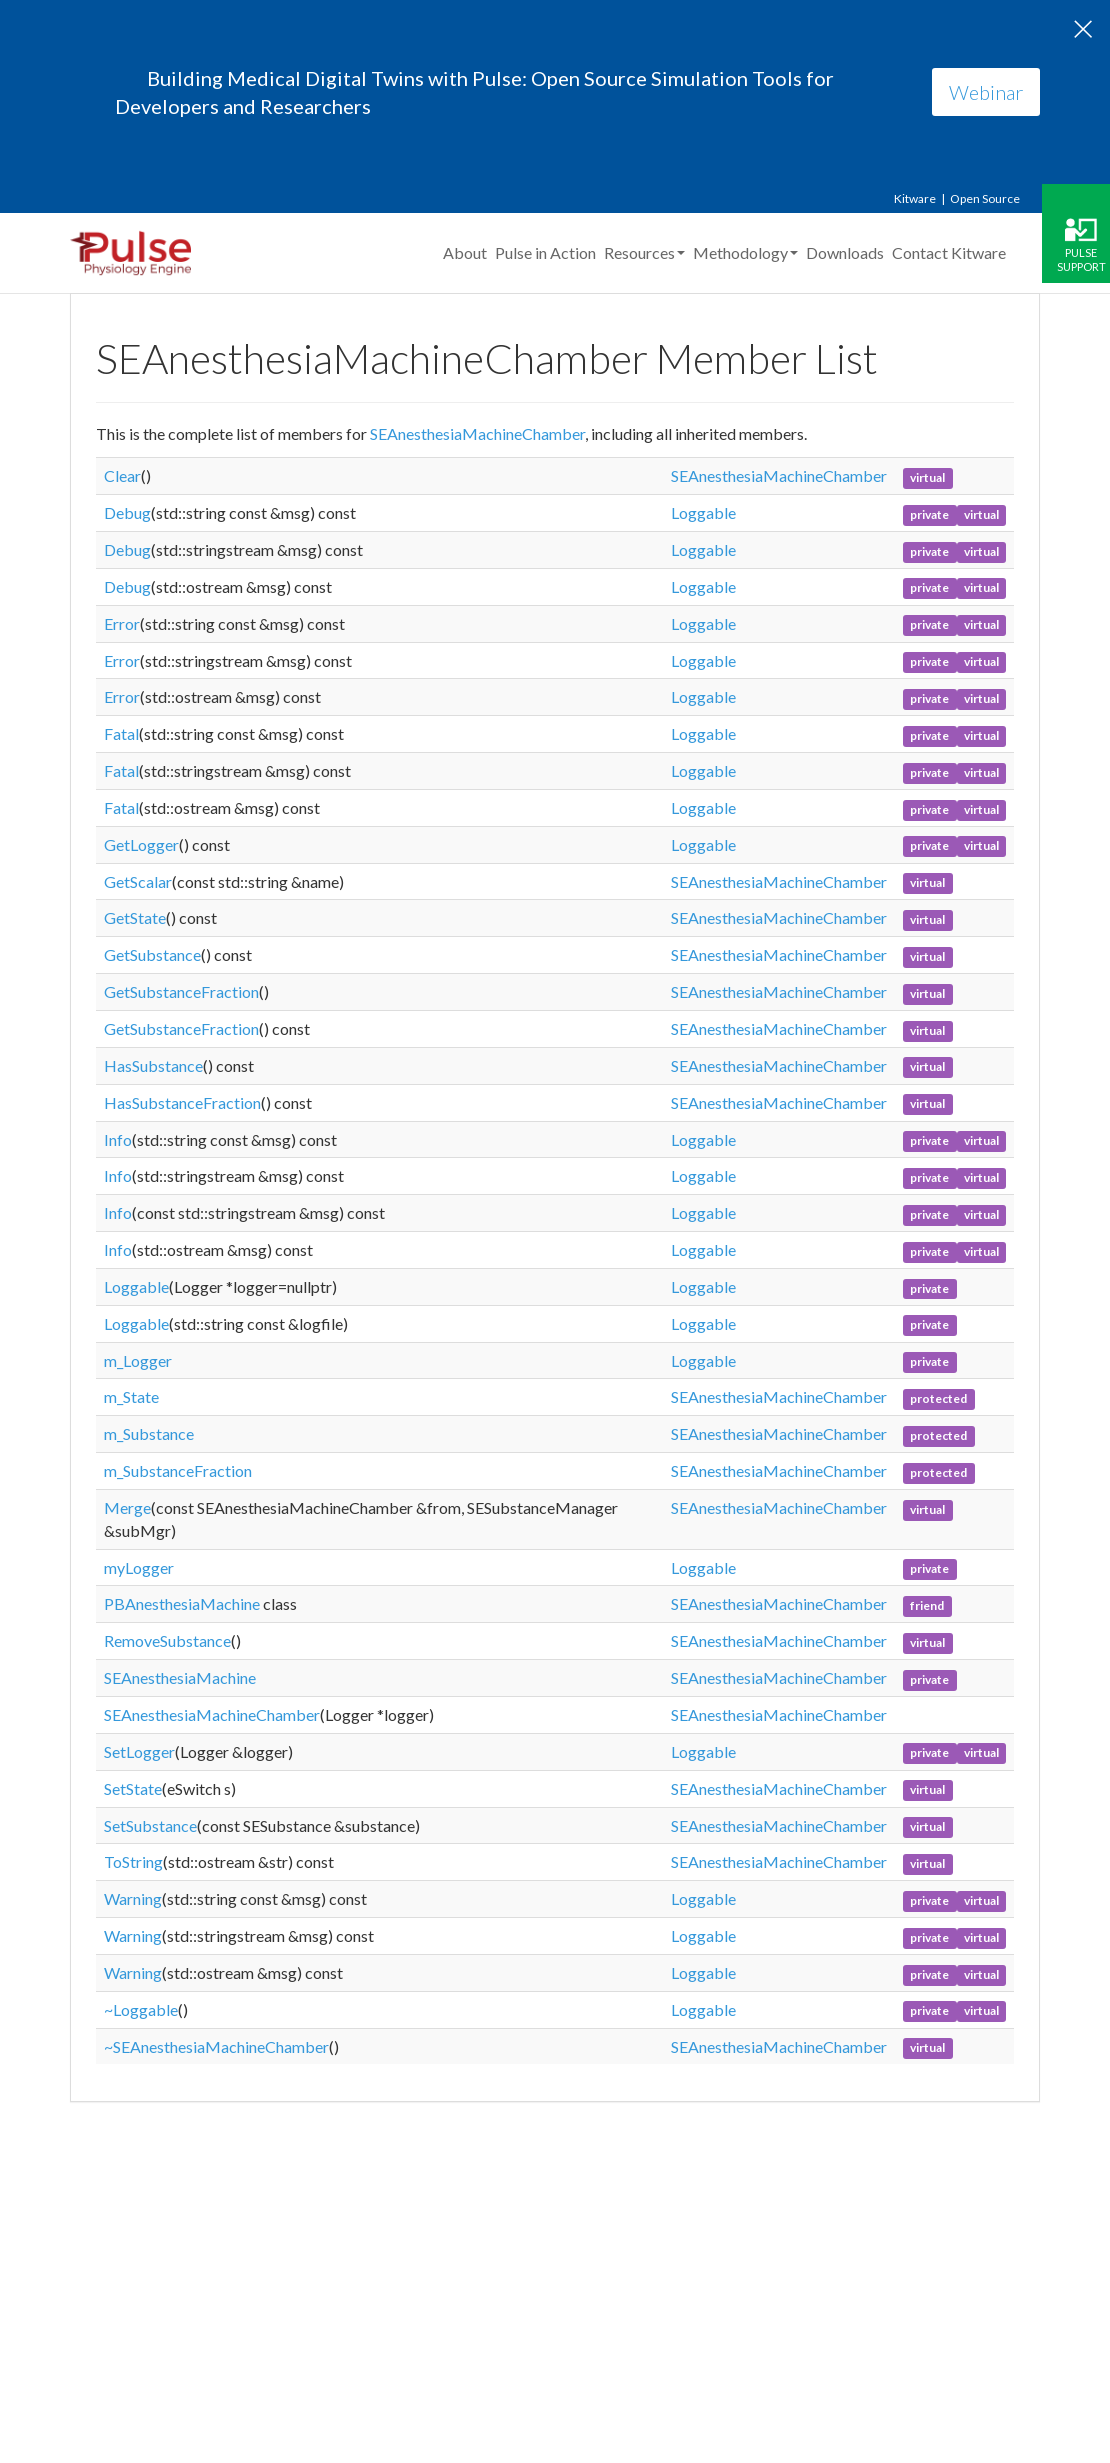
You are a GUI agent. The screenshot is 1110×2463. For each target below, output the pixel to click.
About (465, 252)
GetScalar (138, 881)
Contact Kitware (949, 252)
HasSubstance (153, 1065)
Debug (127, 512)
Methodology (745, 252)
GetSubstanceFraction (181, 991)
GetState (135, 917)
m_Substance (149, 1433)
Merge (127, 1507)
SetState (133, 1788)
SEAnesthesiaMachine (180, 1677)
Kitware (915, 198)
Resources (644, 252)
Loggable (703, 512)
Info (118, 1139)
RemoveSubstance (167, 1640)
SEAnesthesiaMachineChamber (477, 433)
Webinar (986, 92)
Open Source (985, 198)
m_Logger (138, 1360)
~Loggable (141, 2009)
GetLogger (141, 844)
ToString (133, 1861)
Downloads (845, 252)
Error (122, 623)
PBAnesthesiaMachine (182, 1603)
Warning (133, 1898)
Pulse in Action (545, 252)
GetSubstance (152, 954)
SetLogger (139, 1751)
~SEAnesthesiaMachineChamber (216, 2046)
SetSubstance (150, 1825)
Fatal (121, 733)
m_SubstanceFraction (178, 1470)
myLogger (139, 1567)
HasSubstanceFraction (182, 1102)
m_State (131, 1396)
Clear (122, 475)
